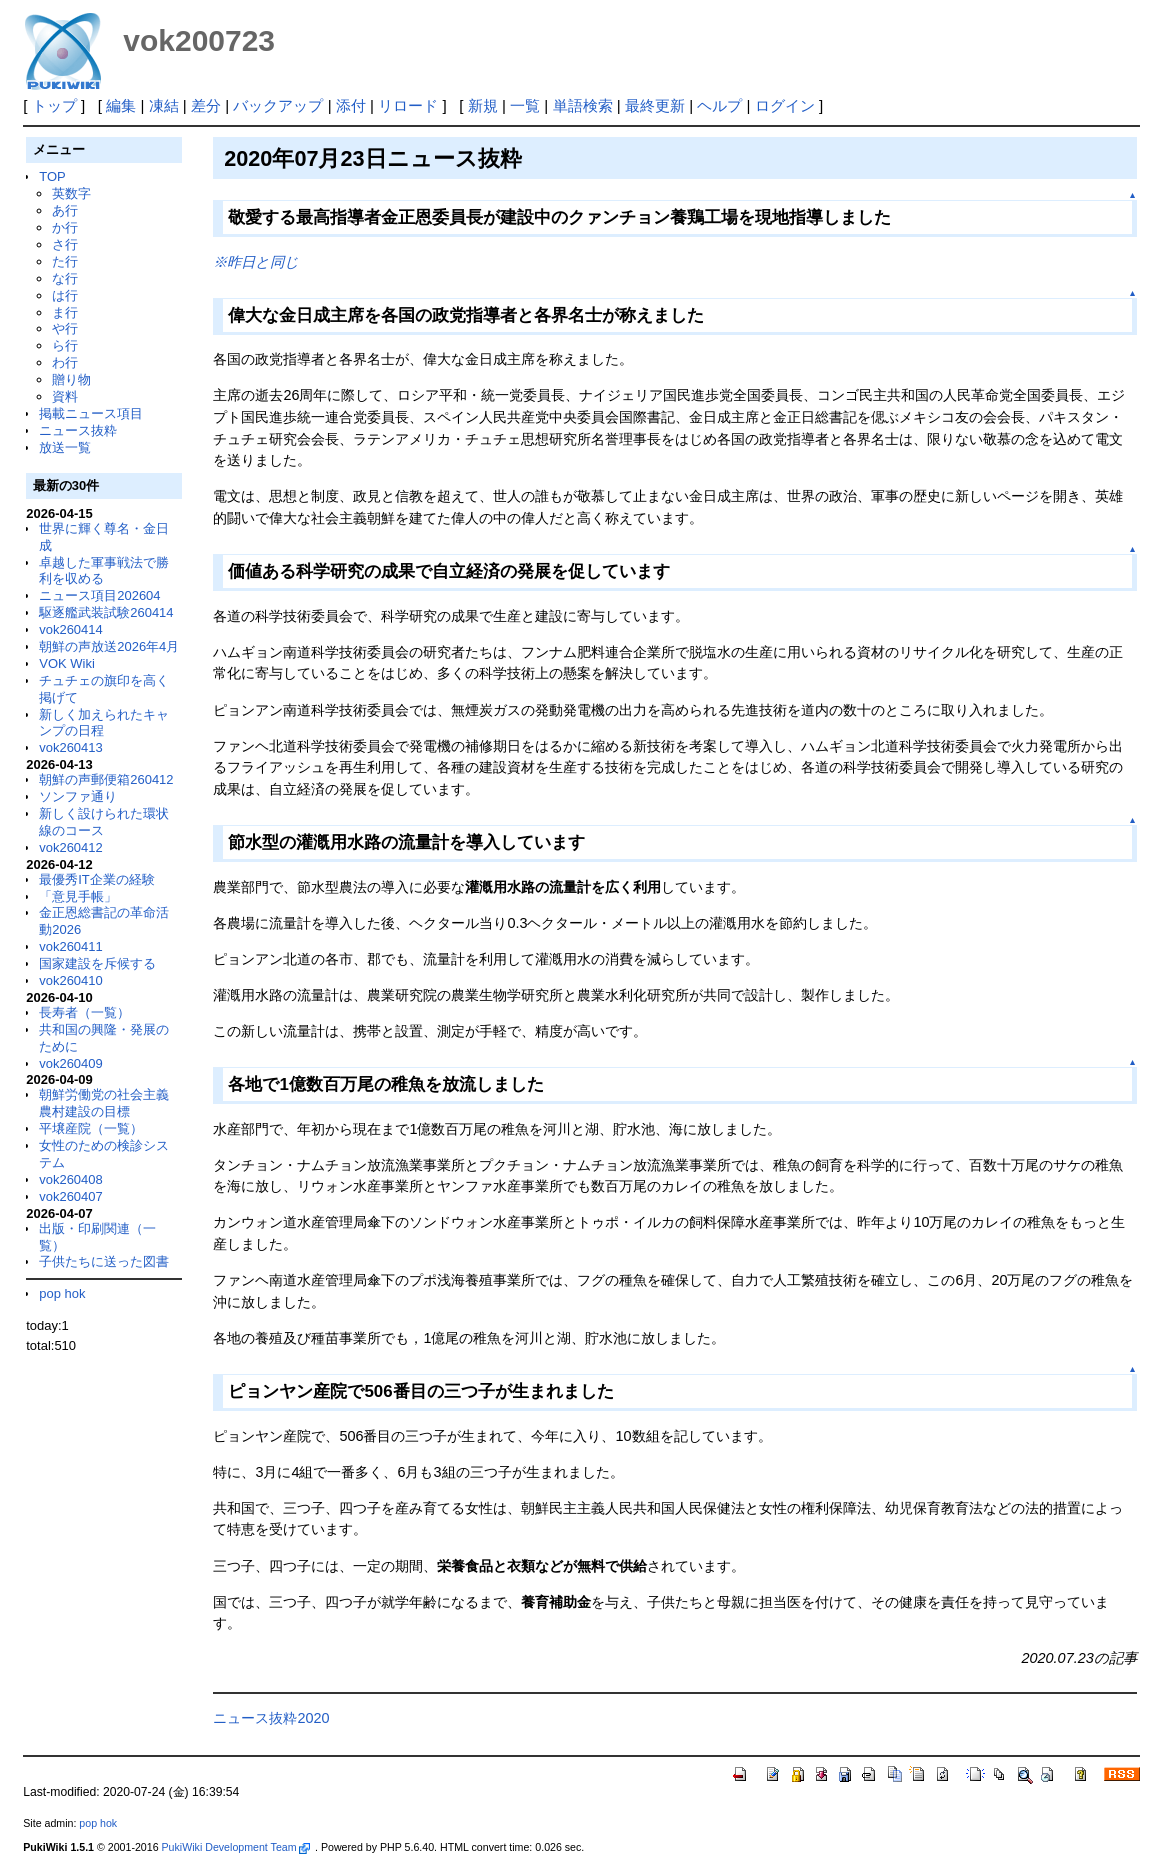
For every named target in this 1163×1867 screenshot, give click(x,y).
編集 (121, 105)
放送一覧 (65, 447)
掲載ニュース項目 (91, 413)
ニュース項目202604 (99, 595)
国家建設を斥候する (97, 963)
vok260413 (71, 747)
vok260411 (71, 946)
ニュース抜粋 (78, 430)
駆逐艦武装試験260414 (106, 612)
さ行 (65, 244)
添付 (351, 105)
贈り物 (71, 379)
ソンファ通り (78, 796)
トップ (54, 105)
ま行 (65, 312)
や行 (65, 328)
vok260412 (71, 847)
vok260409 (71, 1063)
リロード (408, 105)
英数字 (71, 193)
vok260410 (71, 980)
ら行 (65, 345)
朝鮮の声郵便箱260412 (106, 779)
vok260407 (71, 1196)
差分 (206, 105)
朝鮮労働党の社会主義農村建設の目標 (104, 1103)
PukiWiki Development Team (236, 1847)
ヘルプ (719, 105)
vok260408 (71, 1179)
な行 (65, 278)
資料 (65, 396)
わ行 (65, 362)
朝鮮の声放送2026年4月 (109, 646)
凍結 (164, 105)
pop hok (62, 1293)
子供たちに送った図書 (104, 1261)
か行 (65, 227)
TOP (52, 176)
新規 (483, 105)
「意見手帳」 (78, 896)
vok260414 (71, 629)
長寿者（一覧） (84, 1012)
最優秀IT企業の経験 (97, 879)
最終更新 (655, 105)
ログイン (785, 105)
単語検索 (583, 105)
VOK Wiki (67, 663)
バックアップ (278, 105)
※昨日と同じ (256, 262)
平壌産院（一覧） (91, 1128)
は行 (65, 295)
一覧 (525, 105)
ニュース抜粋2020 (271, 1718)
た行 (65, 261)
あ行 (65, 210)
